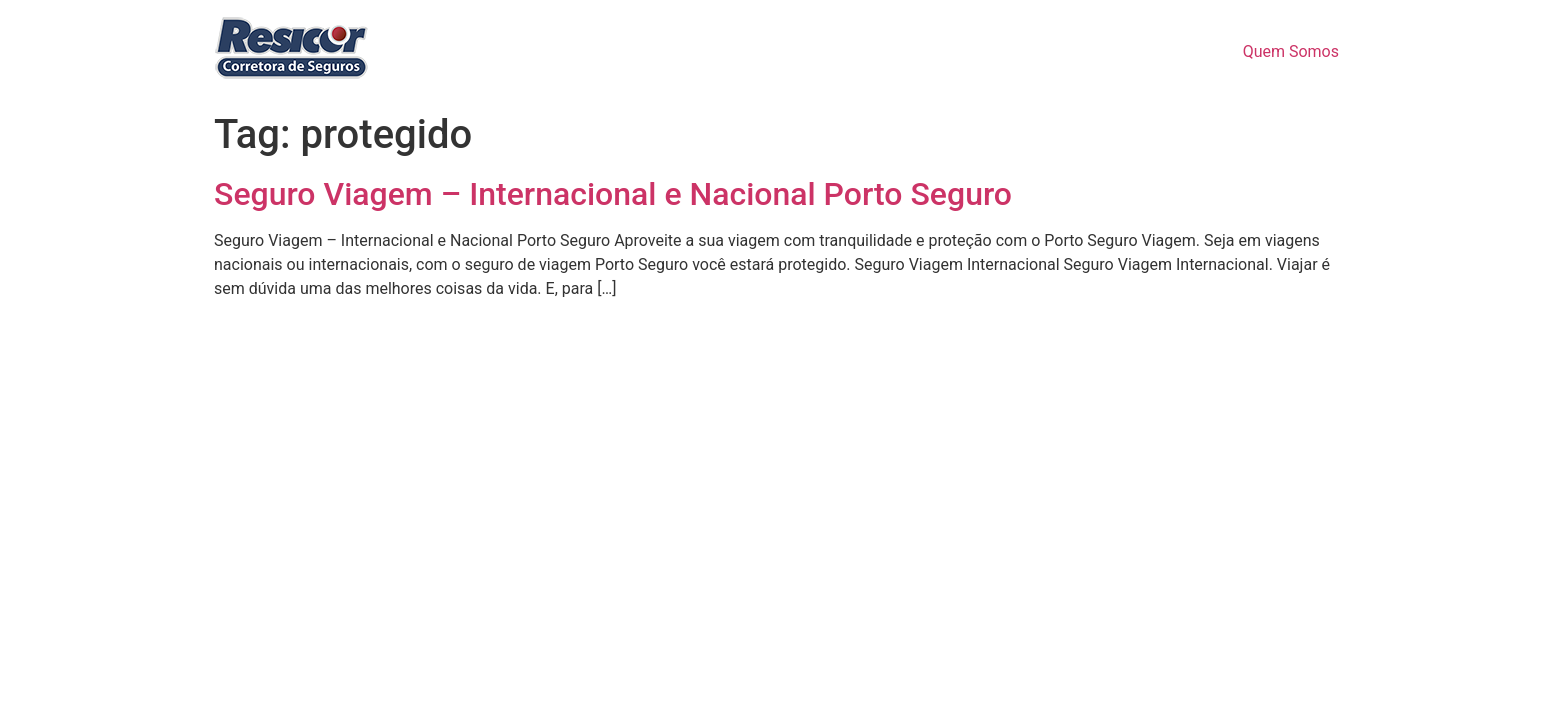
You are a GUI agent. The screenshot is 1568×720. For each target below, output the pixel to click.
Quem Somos (1291, 51)
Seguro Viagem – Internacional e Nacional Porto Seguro (613, 194)
